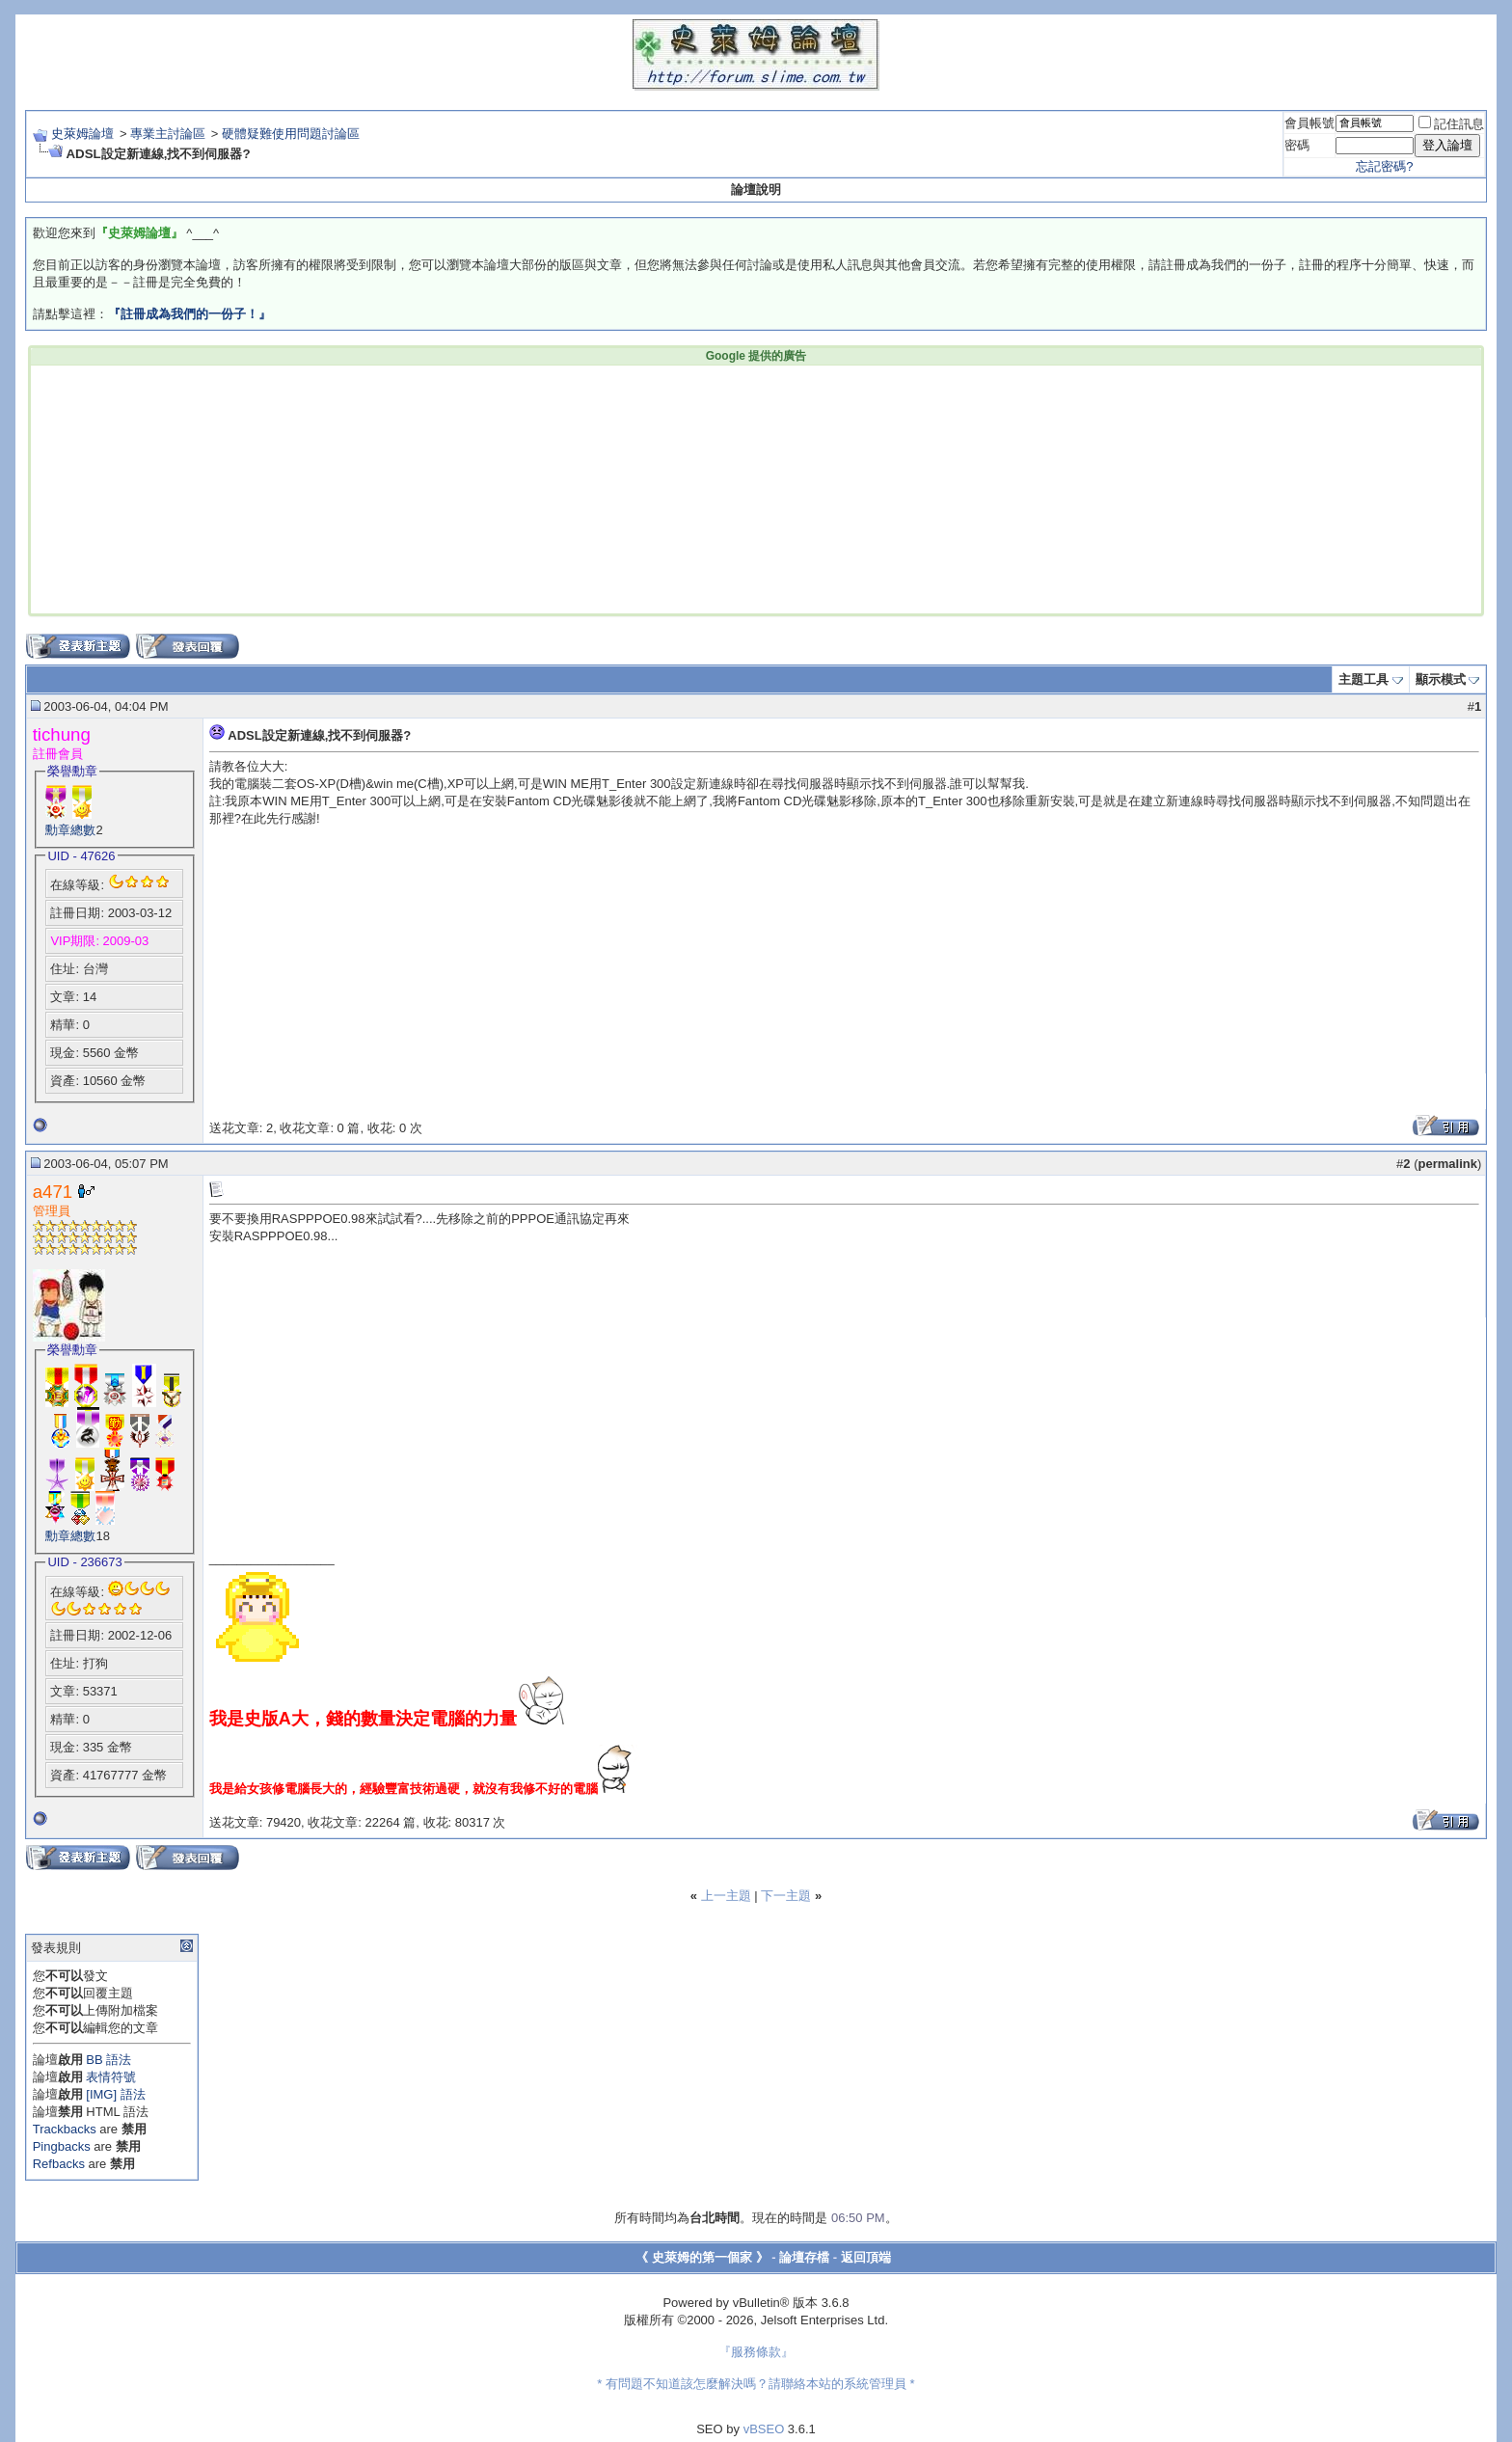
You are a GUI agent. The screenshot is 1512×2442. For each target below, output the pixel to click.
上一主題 (726, 1895)
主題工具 (1363, 679)
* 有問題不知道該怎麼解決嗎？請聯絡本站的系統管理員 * (755, 2383)
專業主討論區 (167, 133)
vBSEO (764, 2429)
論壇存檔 (804, 2257)
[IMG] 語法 (115, 2094)
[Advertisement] (463, 488)
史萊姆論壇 (82, 133)
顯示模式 (1441, 679)
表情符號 (111, 2077)
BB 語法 (108, 2059)
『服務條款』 (756, 2352)
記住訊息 (1451, 124)
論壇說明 (756, 189)
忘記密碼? (1384, 166)
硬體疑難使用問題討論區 (291, 133)
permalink (1447, 1163)
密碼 (1297, 145)
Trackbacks (64, 2129)
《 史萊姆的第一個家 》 (701, 2257)
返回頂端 (866, 2257)
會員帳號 (1309, 123)
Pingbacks (62, 2146)
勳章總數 (70, 830)
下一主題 (786, 1895)
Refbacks (59, 2164)
